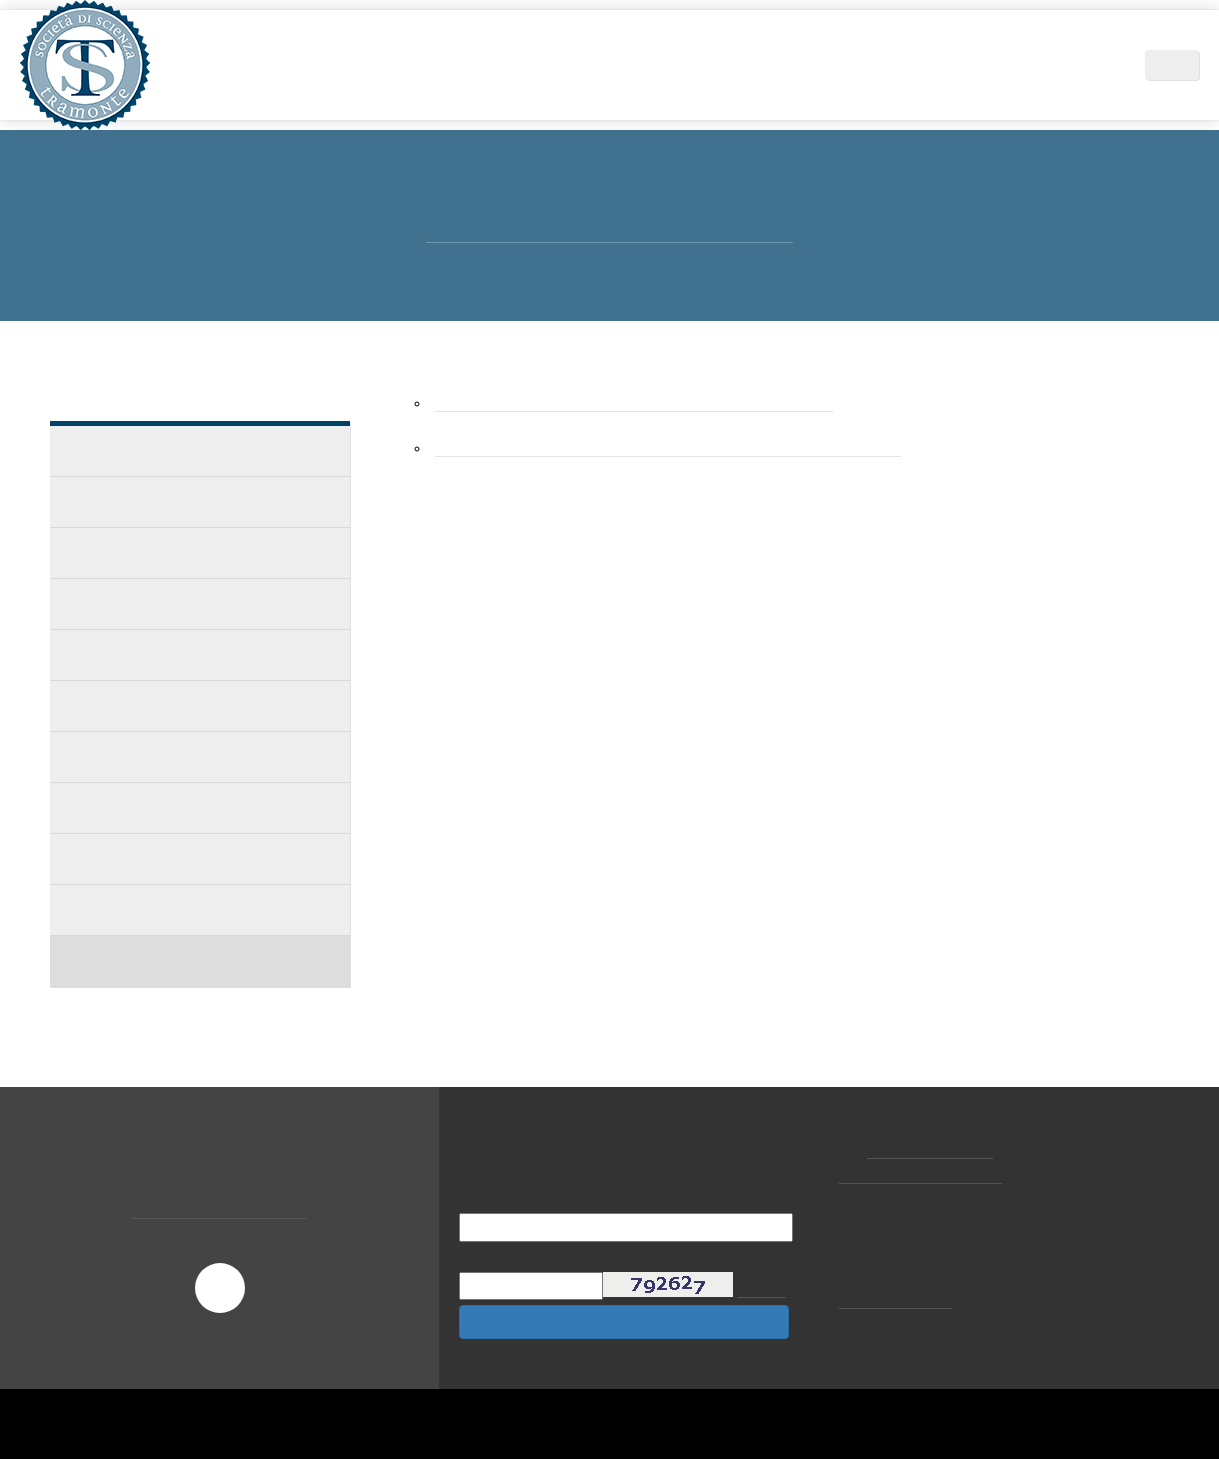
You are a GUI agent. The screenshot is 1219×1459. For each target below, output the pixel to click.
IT (1183, 65)
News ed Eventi (835, 64)
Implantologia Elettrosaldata (172, 756)
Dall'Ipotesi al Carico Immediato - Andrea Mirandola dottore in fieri (690, 448)
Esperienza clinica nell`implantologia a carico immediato (650, 403)
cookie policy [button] (909, 1298)
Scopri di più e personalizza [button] (254, 1404)
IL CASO (96, 552)
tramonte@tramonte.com (926, 1174)
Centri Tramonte (968, 64)
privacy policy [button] (710, 1278)
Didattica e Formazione (679, 64)
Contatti (1084, 64)
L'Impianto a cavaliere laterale (178, 807)
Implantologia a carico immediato (187, 705)
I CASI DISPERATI (126, 603)
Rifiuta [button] (913, 1404)
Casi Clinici (107, 450)
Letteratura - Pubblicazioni (165, 909)
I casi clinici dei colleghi (152, 501)
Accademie (108, 654)
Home (255, 64)
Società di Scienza (362, 64)
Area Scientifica (511, 64)
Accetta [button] (1032, 1404)
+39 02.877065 (932, 1149)
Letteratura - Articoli (145, 858)
